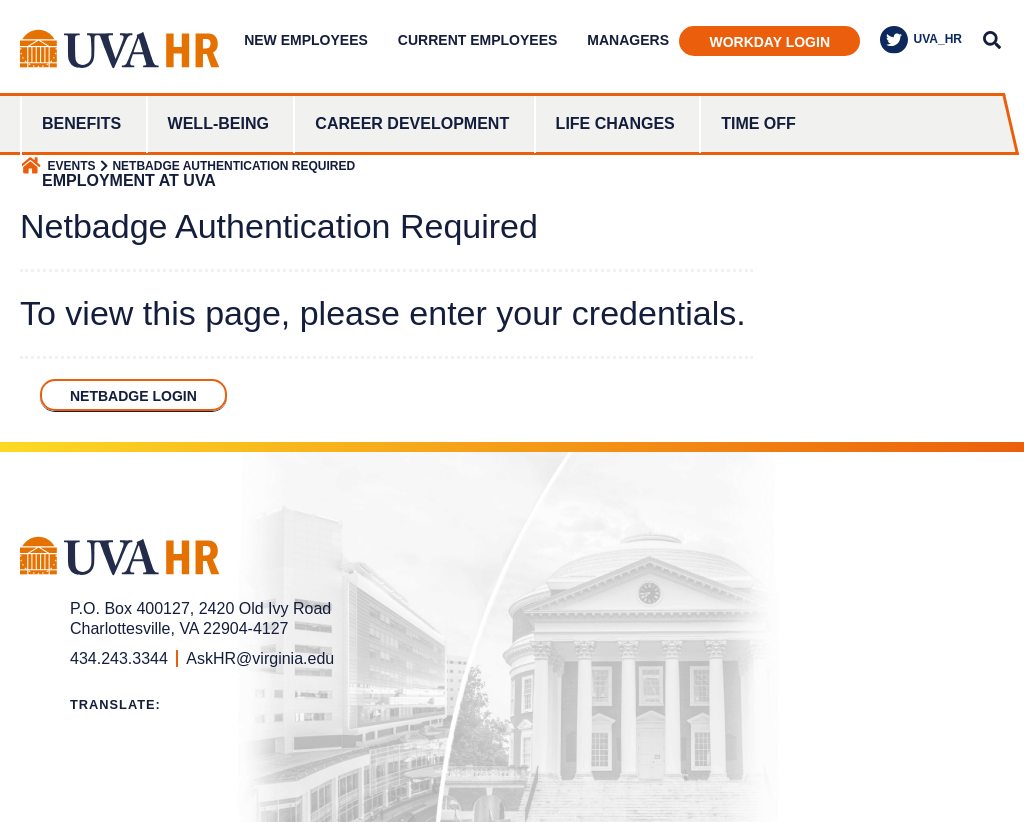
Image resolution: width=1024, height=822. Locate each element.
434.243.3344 (119, 658)
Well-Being (218, 123)
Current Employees (477, 40)
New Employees (306, 40)
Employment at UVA (129, 180)
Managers (628, 40)
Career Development (412, 123)
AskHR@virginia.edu (260, 658)
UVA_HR (921, 40)
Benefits (81, 123)
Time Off (758, 123)
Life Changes (615, 123)
